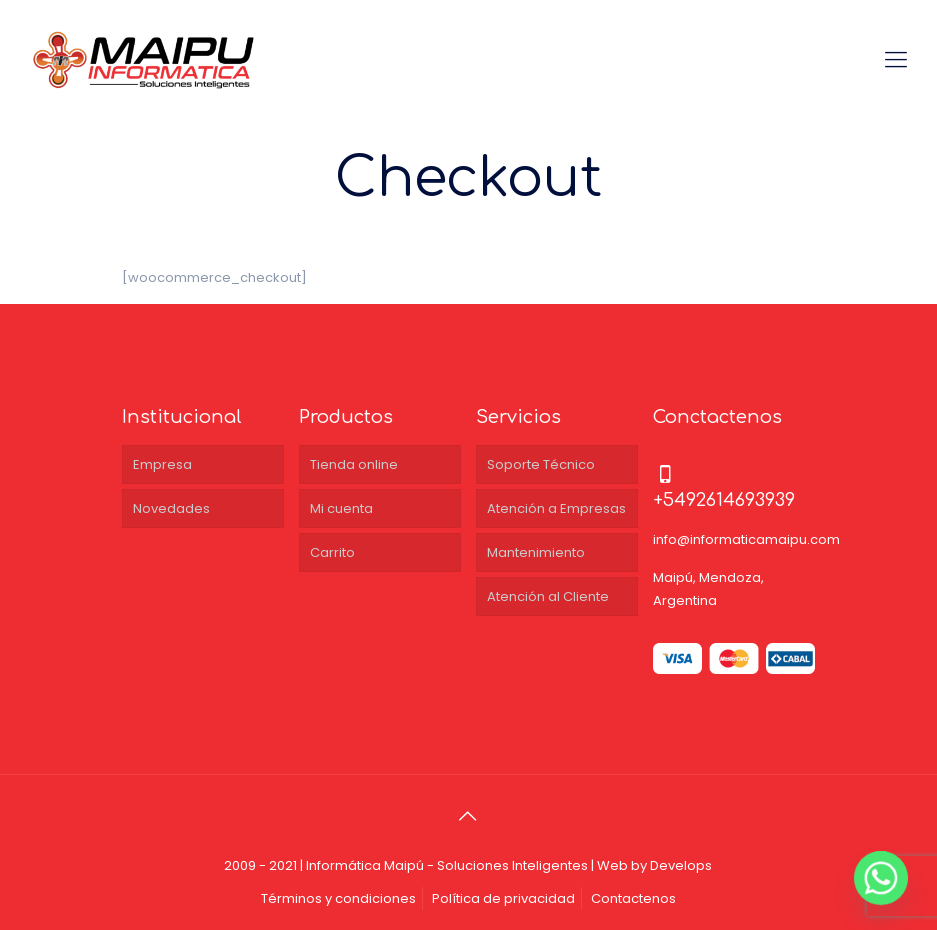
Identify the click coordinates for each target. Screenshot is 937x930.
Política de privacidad (503, 898)
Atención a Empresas (556, 508)
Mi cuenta (341, 508)
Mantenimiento (536, 552)
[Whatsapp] (881, 878)
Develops (681, 865)
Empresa (162, 464)
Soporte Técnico (541, 464)
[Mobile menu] (896, 60)
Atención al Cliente (548, 596)
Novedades (171, 508)
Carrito (332, 552)
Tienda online (354, 464)
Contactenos (633, 898)
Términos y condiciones (338, 898)
